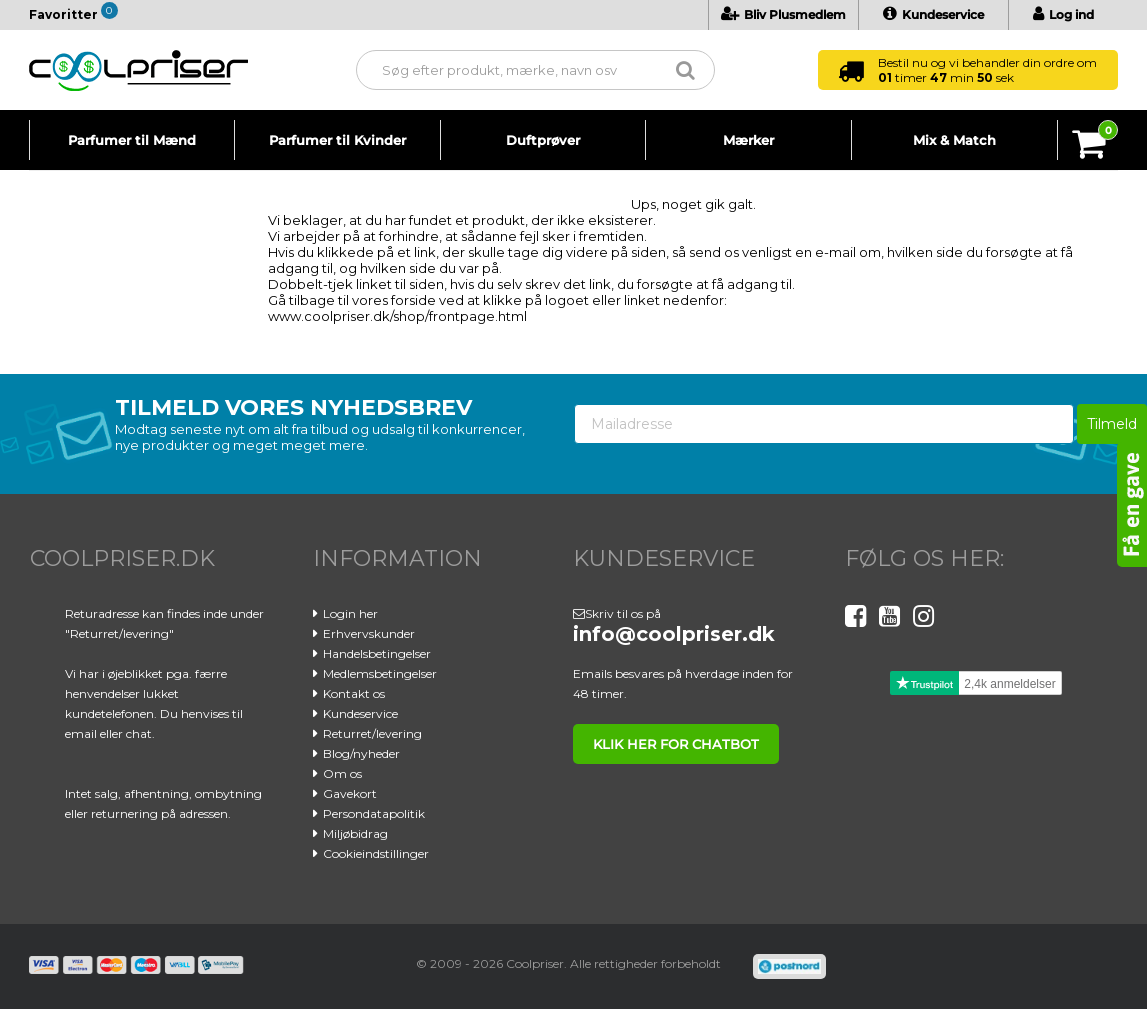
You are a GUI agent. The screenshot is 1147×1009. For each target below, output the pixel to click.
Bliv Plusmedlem (783, 14)
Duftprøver (543, 140)
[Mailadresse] (824, 424)
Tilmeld (1112, 424)
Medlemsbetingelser (380, 673)
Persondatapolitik (374, 813)
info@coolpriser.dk (674, 634)
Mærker (748, 140)
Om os (342, 773)
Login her (350, 613)
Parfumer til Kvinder (337, 140)
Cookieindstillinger (376, 853)
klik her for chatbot (676, 744)
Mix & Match (954, 140)
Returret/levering (372, 733)
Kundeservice (933, 14)
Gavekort (350, 793)
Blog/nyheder (361, 753)
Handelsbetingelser (377, 653)
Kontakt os (354, 693)
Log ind (1063, 14)
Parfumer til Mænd (132, 140)
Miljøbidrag (355, 833)
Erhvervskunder (369, 633)
